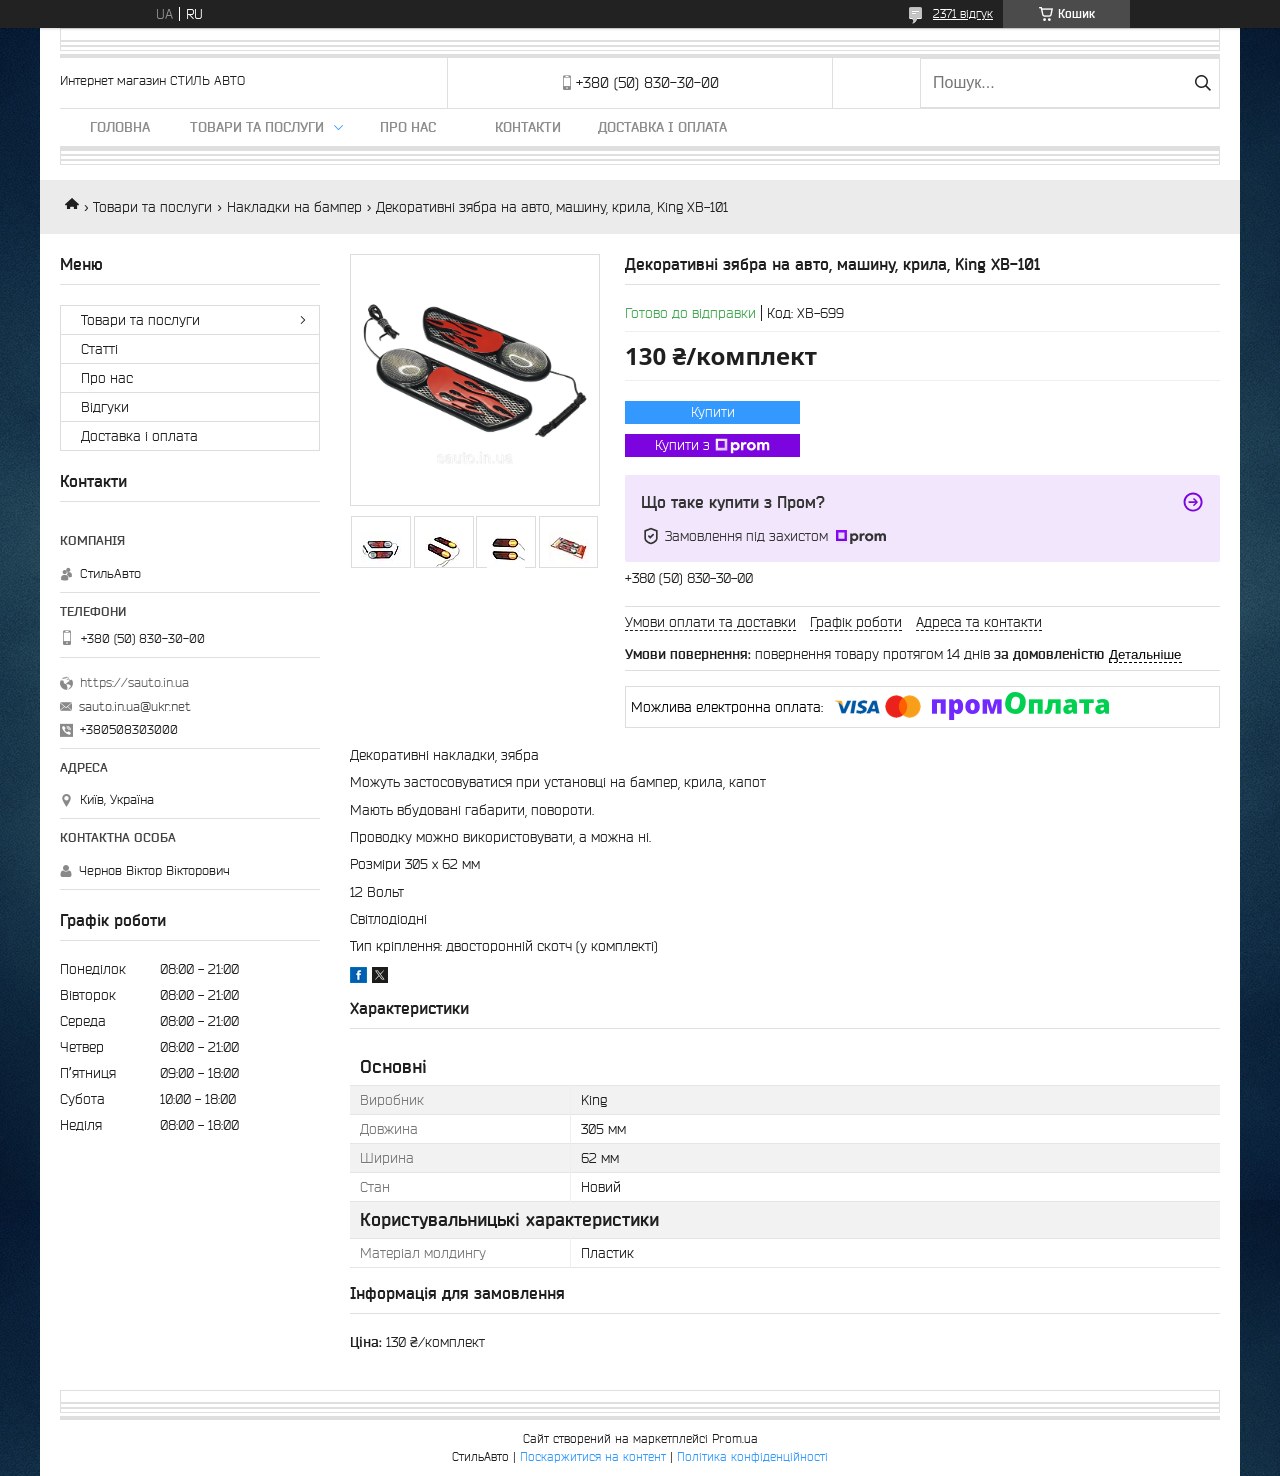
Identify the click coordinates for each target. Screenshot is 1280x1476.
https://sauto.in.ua (134, 682)
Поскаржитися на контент (593, 1456)
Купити (713, 412)
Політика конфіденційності (752, 1456)
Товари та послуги (257, 127)
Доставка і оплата (662, 127)
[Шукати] (1202, 83)
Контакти (528, 127)
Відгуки (105, 407)
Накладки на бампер (294, 207)
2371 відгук (963, 13)
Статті (99, 349)
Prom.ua (735, 1438)
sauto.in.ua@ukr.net (135, 706)
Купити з (712, 446)
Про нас (408, 127)
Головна (120, 127)
